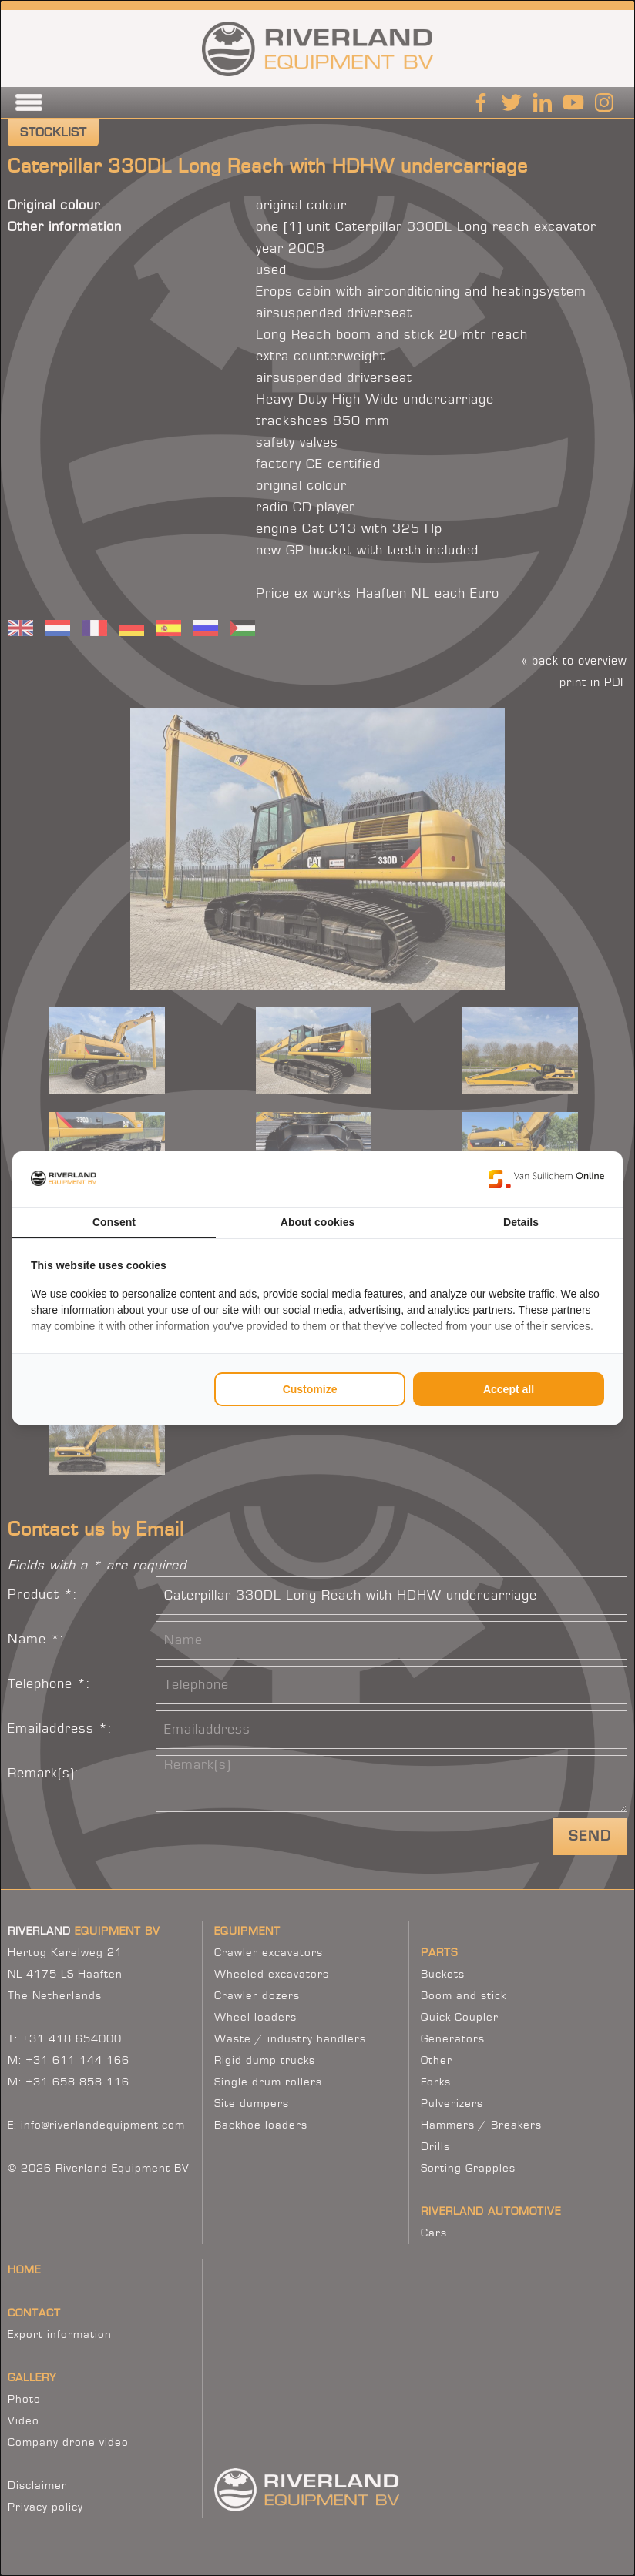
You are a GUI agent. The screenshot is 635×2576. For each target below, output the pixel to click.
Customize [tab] (310, 1389)
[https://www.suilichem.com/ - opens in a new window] (546, 1179)
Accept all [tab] (508, 1389)
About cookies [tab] (317, 1222)
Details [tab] (521, 1222)
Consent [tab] (114, 1222)
